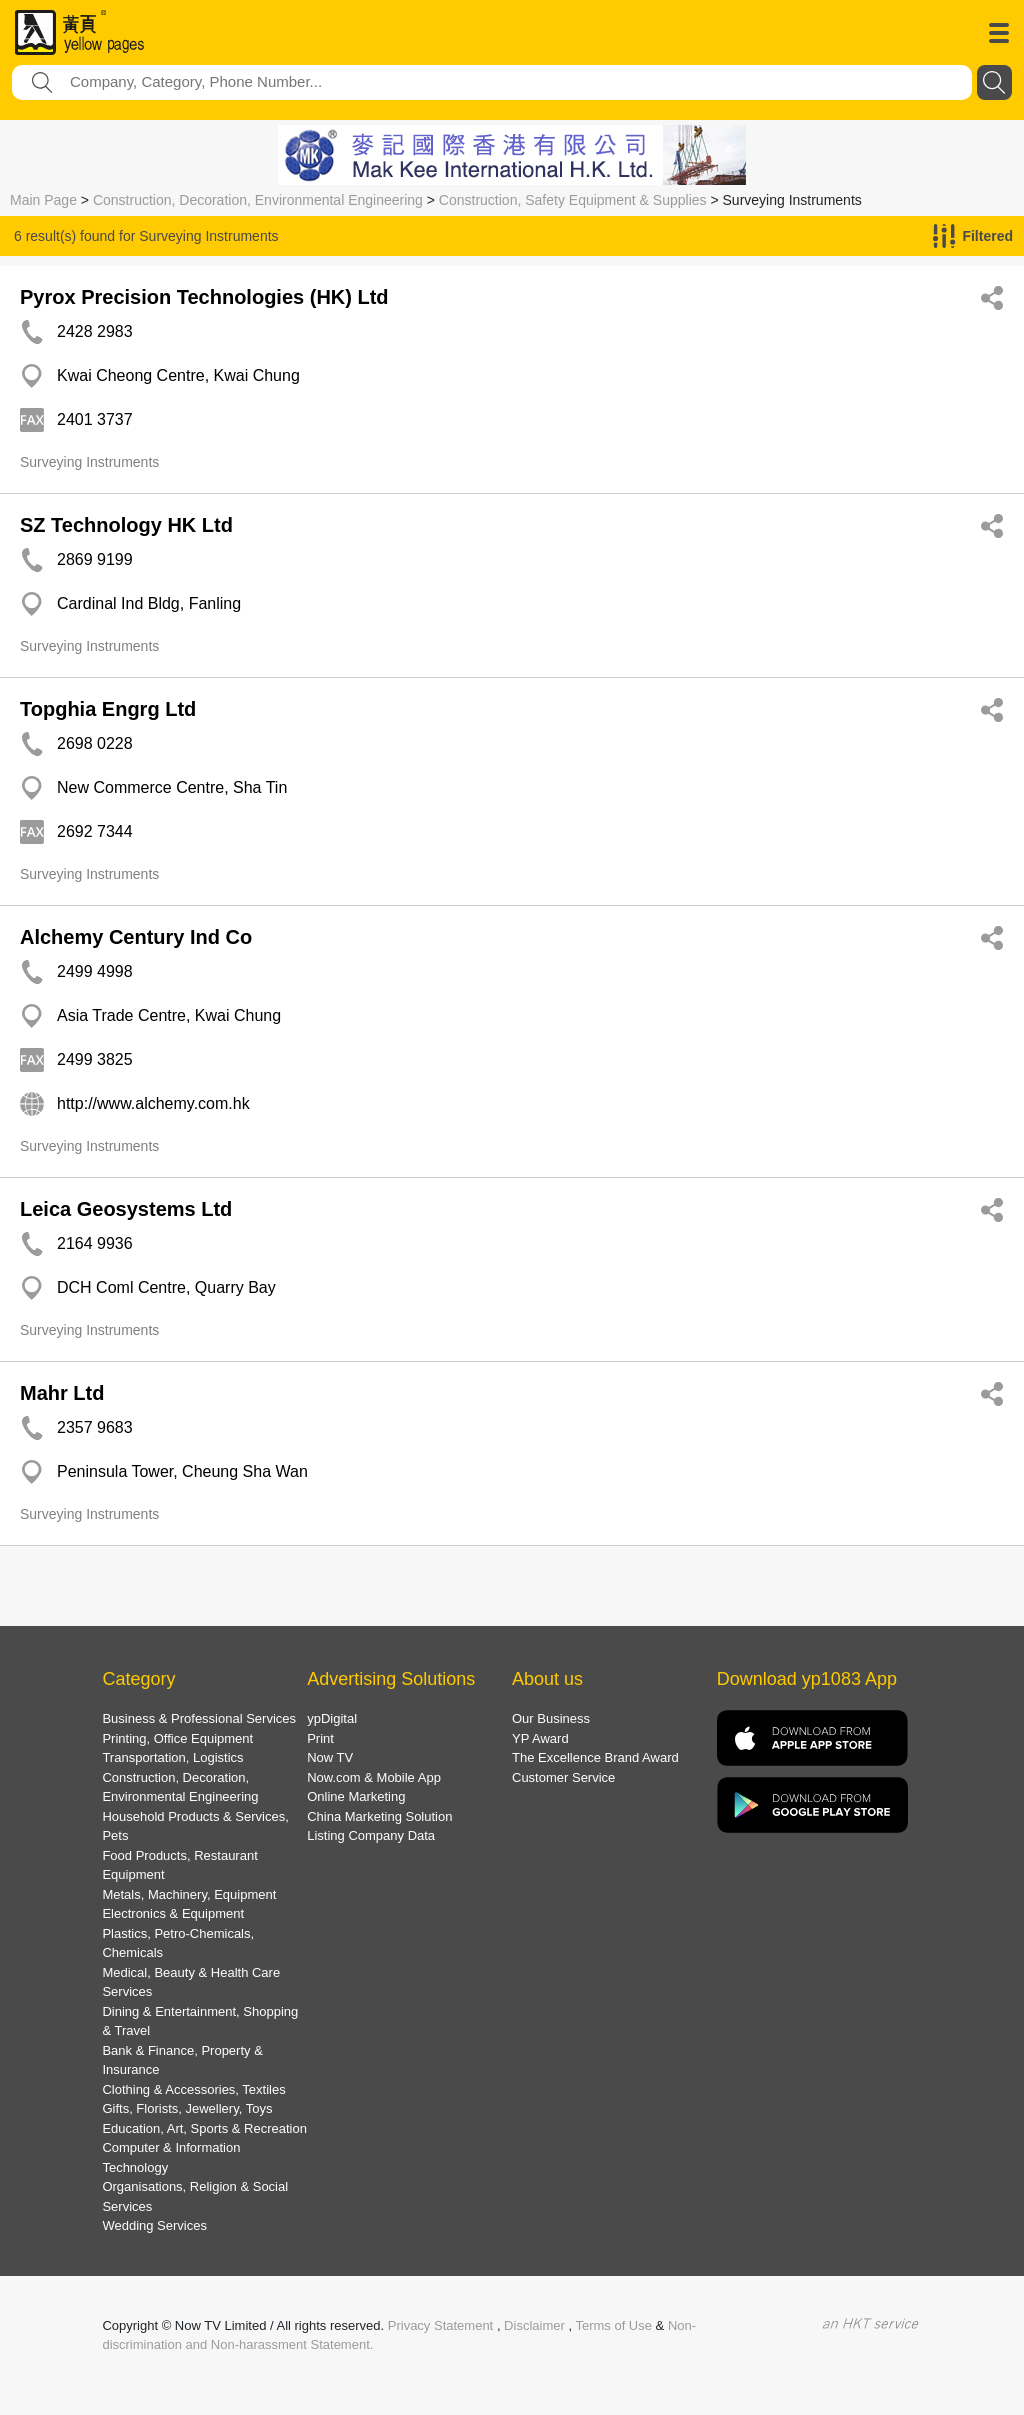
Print (320, 1738)
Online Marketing (356, 1796)
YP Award (540, 1738)
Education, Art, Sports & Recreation (204, 2128)
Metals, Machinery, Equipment (189, 1894)
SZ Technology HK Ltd (126, 525)
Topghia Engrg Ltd (108, 709)
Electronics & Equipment (173, 1913)
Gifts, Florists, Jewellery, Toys (187, 2108)
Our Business (551, 1718)
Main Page (43, 200)
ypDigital (332, 1718)
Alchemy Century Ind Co (136, 937)
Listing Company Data (371, 1835)
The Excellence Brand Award (595, 1757)
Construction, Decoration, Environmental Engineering (258, 200)
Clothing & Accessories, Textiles (193, 2089)
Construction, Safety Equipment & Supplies (573, 200)
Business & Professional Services (199, 1718)
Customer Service (563, 1777)
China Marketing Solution (379, 1816)
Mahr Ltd (62, 1393)
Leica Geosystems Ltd (126, 1209)
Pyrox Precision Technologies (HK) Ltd (204, 297)
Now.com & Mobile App (374, 1777)
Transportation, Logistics (172, 1757)
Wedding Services (154, 2225)
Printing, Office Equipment (177, 1738)
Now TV (330, 1757)
